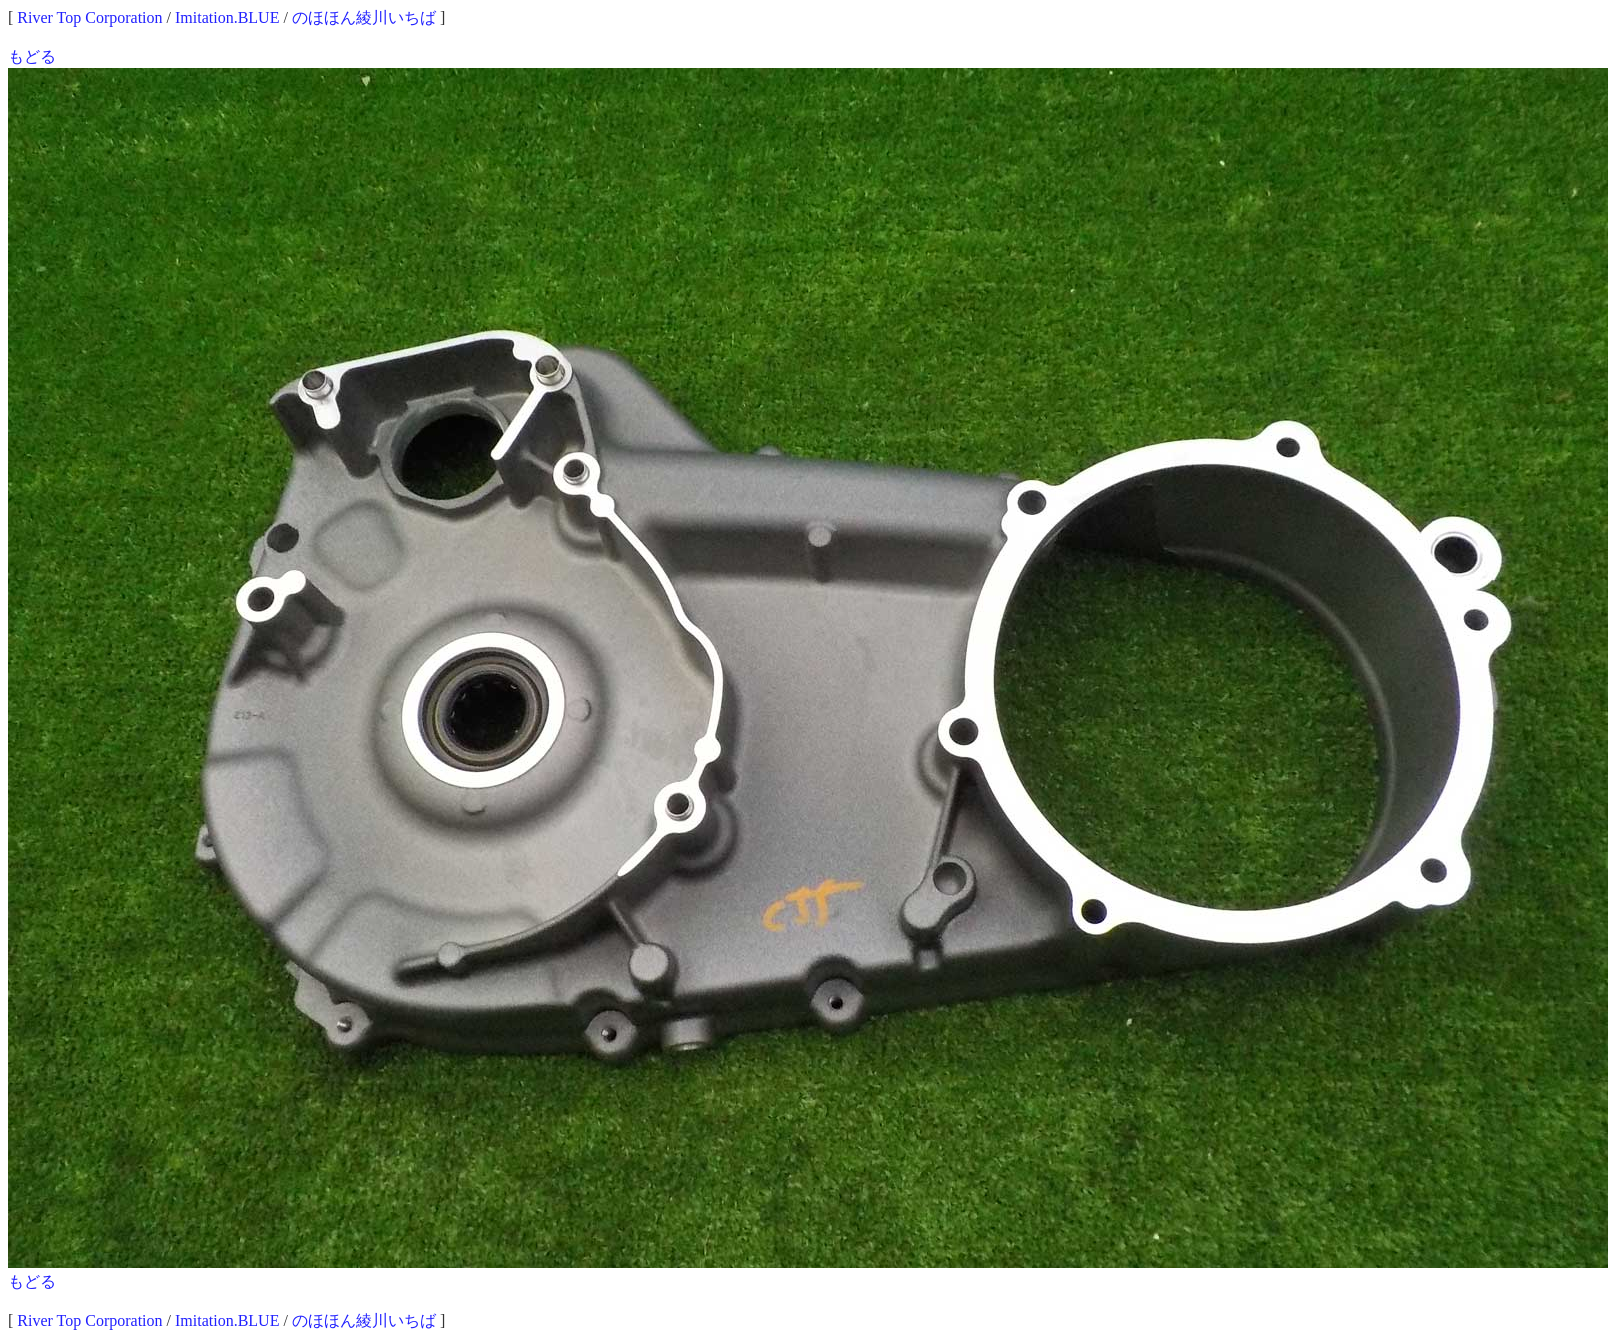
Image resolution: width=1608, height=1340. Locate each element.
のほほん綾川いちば (364, 17)
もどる (32, 56)
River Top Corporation (89, 17)
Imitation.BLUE (227, 17)
